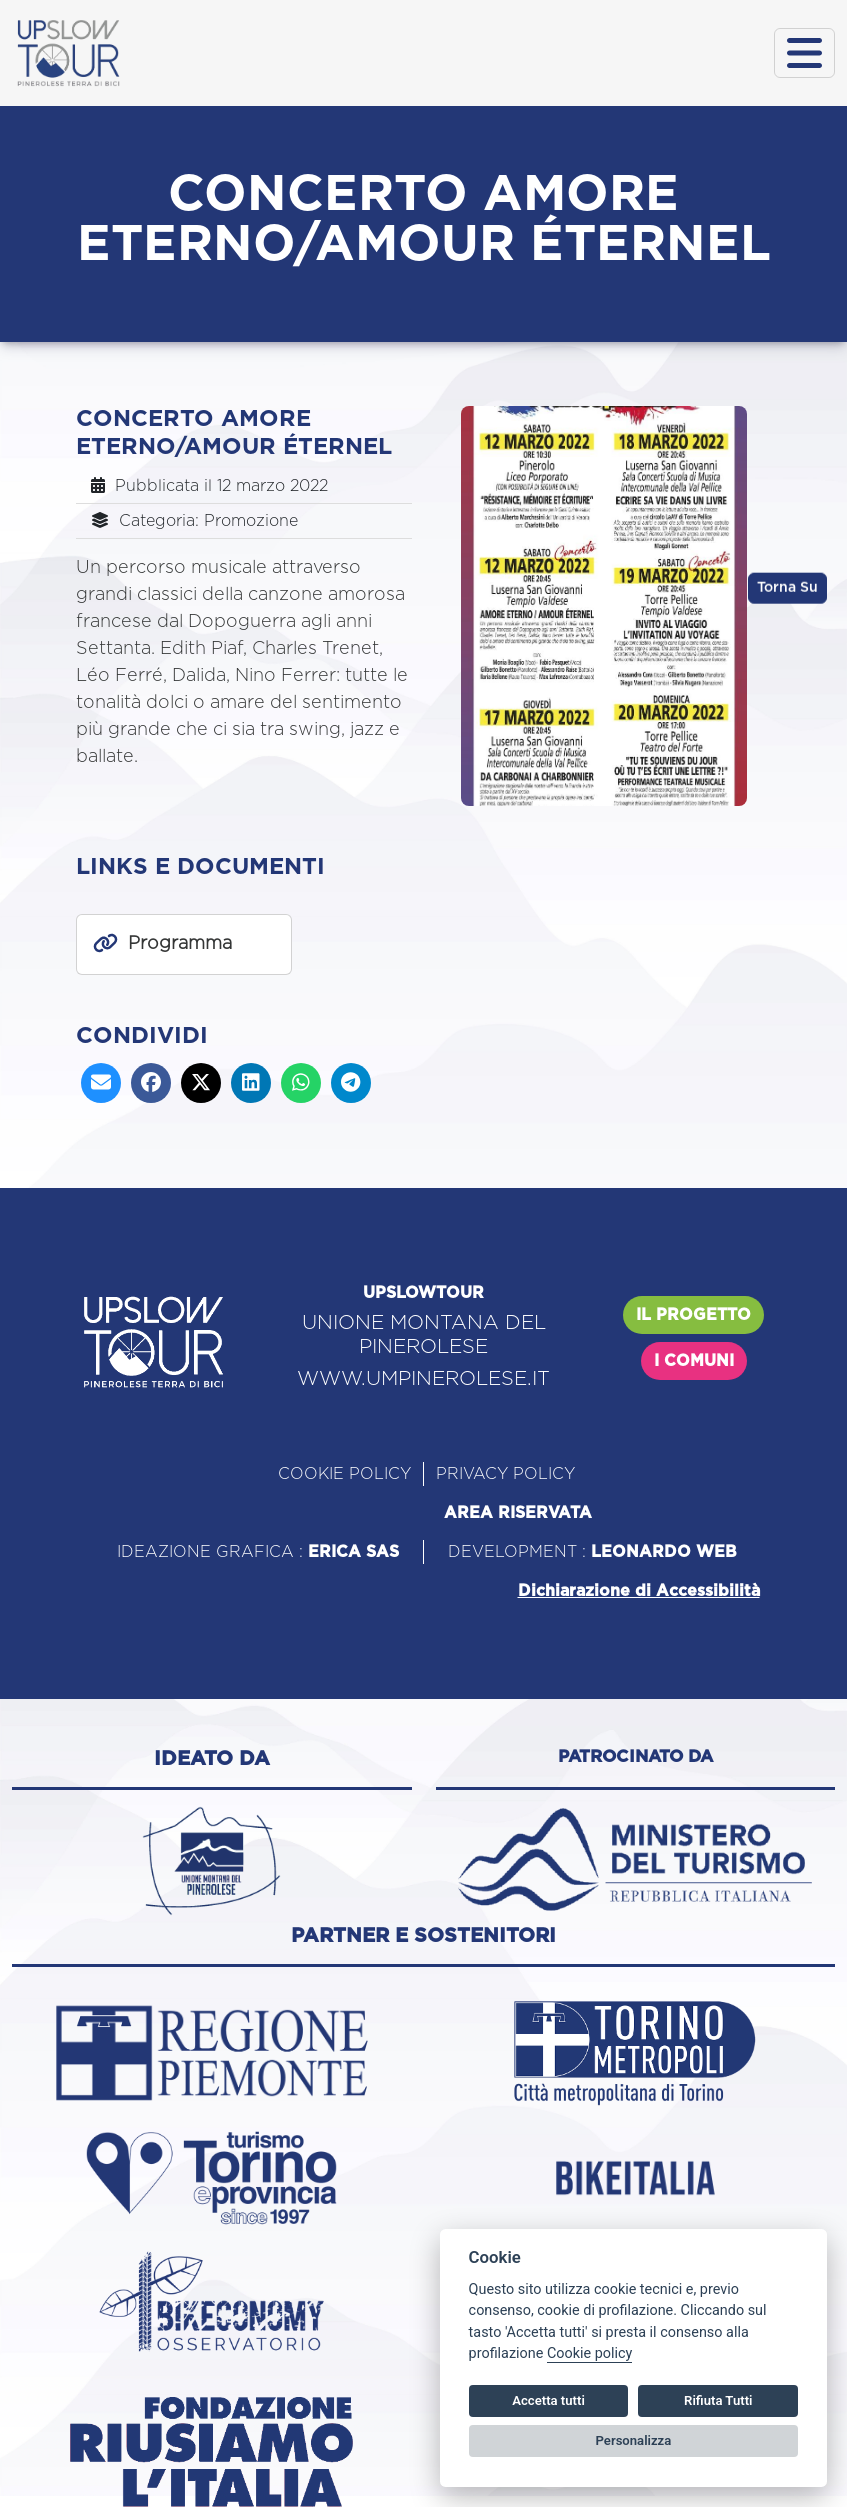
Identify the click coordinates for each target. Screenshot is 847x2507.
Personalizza (634, 2440)
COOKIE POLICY (344, 1474)
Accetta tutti (548, 2400)
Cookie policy (589, 2353)
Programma (180, 944)
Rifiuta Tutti (718, 2400)
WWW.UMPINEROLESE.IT (423, 1379)
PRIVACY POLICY (505, 1474)
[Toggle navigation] (804, 53)
